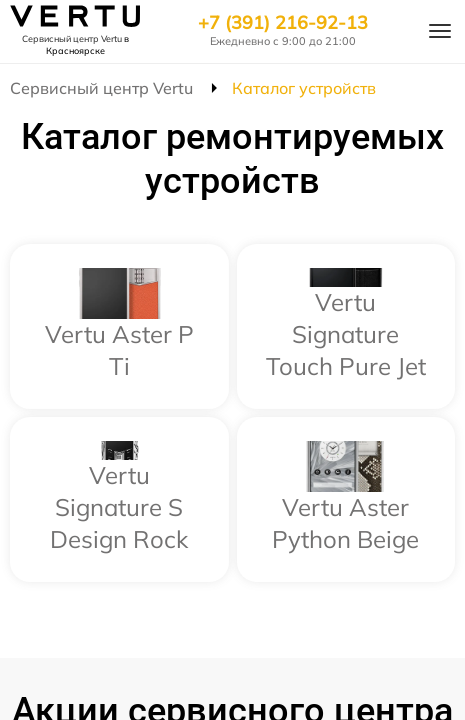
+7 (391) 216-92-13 (283, 23)
